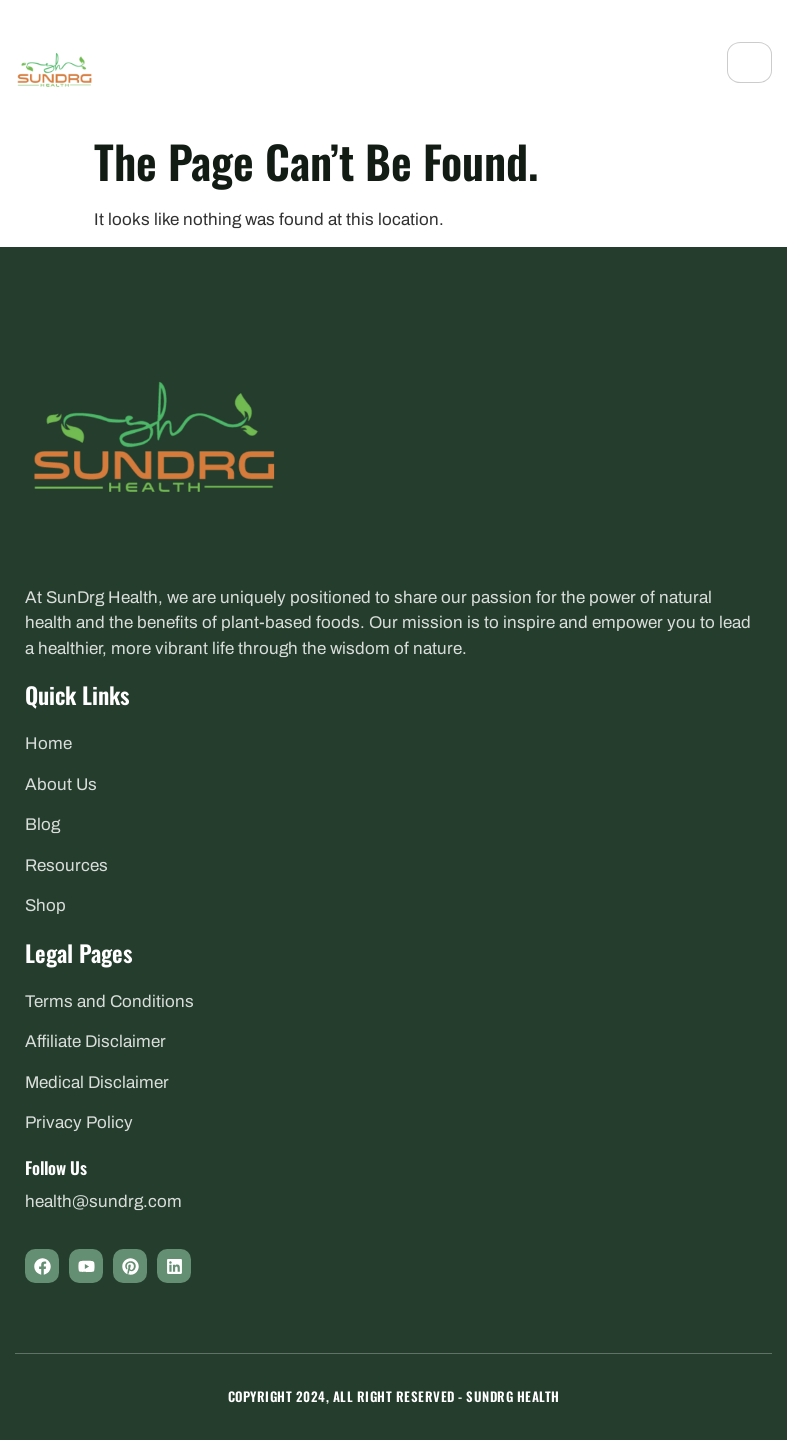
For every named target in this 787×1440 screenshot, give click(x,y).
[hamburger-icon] (749, 62)
